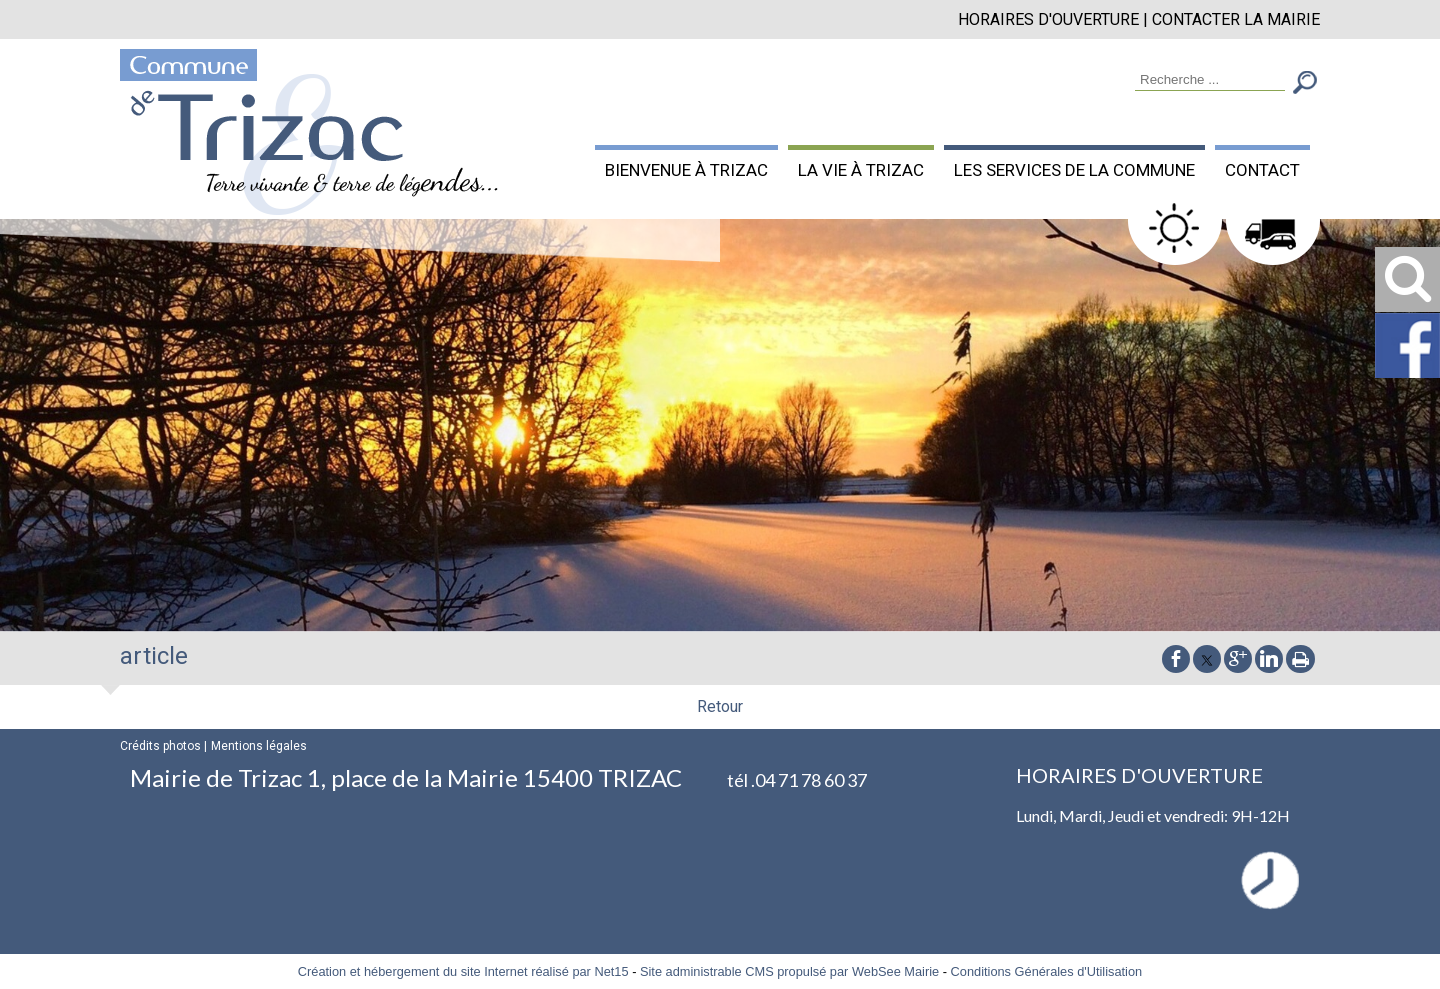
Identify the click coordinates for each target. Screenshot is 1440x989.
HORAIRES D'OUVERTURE (1048, 19)
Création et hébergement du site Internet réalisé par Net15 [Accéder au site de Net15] (463, 971)
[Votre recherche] (1210, 80)
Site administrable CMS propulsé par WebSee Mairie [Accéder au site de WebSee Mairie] (789, 971)
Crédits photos (160, 746)
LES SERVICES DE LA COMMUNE (1074, 170)
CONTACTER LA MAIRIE (1236, 19)
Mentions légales (259, 746)
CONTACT (1262, 170)
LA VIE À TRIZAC (861, 170)
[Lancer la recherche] (1305, 84)
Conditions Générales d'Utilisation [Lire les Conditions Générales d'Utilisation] (1047, 971)
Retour (720, 706)
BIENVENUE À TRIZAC (686, 170)
